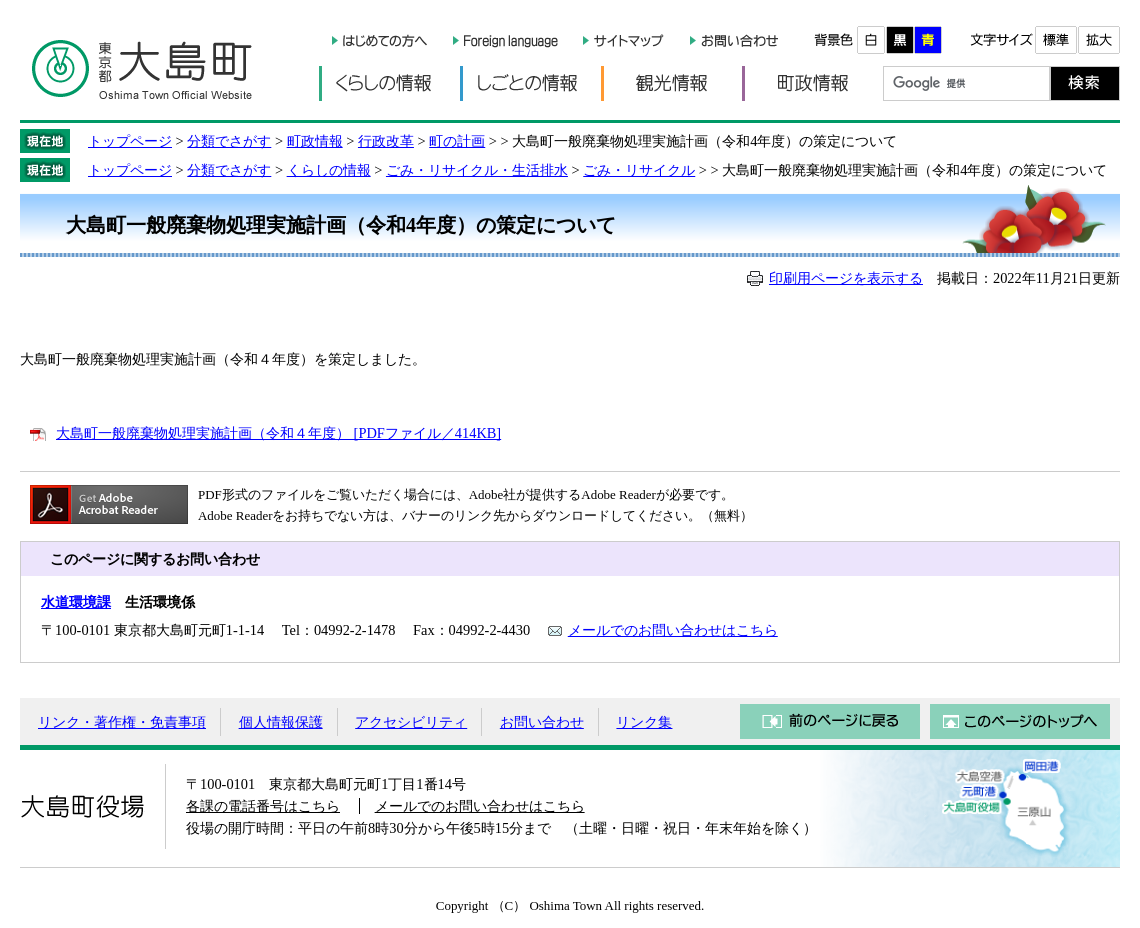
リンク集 (644, 722)
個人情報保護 (281, 722)
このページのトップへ (1020, 721)
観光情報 (671, 83)
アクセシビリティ (411, 722)
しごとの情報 (530, 83)
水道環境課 (76, 602)
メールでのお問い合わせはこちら (673, 630)
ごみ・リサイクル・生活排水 (477, 170)
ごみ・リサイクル (639, 170)
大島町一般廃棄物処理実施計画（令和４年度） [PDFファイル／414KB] (278, 433)
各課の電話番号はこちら (263, 806)
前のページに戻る (830, 721)
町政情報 (812, 83)
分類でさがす (229, 141)
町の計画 (457, 141)
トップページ (130, 141)
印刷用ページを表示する (846, 278)
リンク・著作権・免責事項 (122, 722)
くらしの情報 (389, 83)
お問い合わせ (542, 722)
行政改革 (386, 141)
